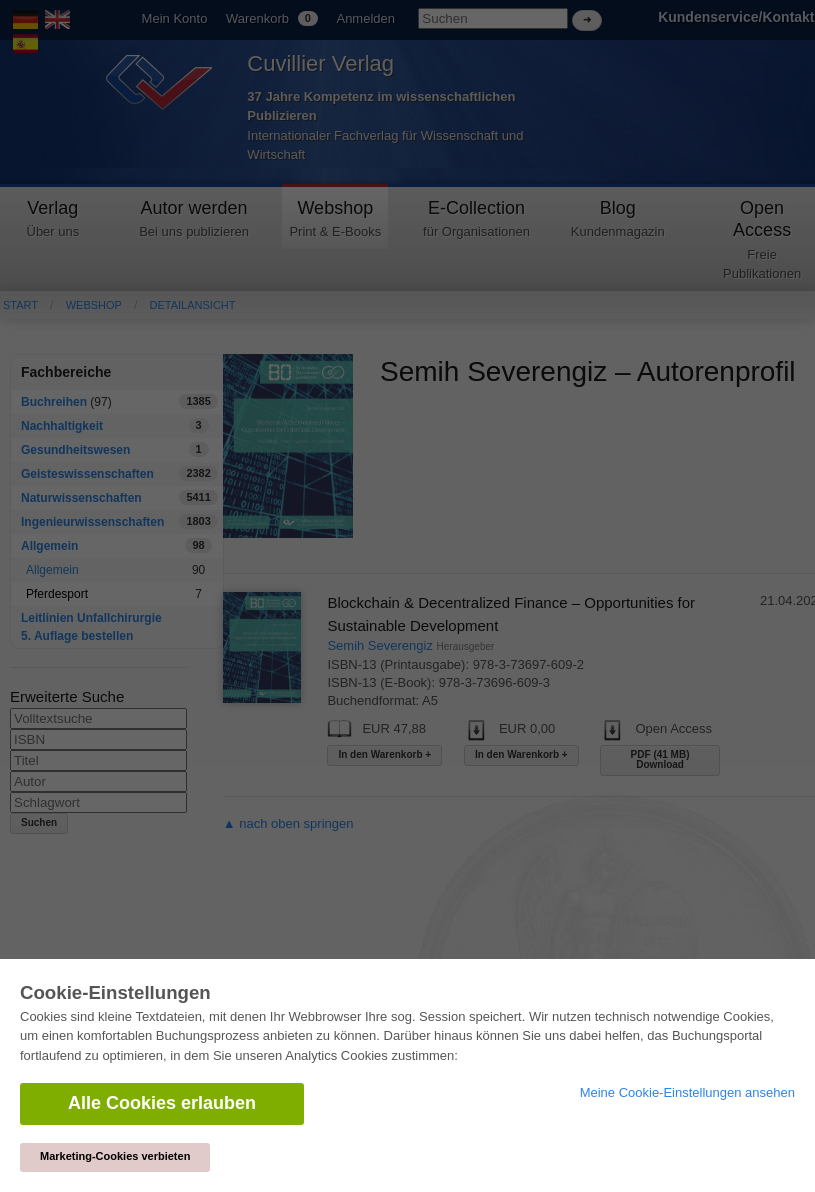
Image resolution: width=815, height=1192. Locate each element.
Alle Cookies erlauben (162, 1103)
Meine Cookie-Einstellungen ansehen (687, 1092)
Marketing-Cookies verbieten (115, 1156)
